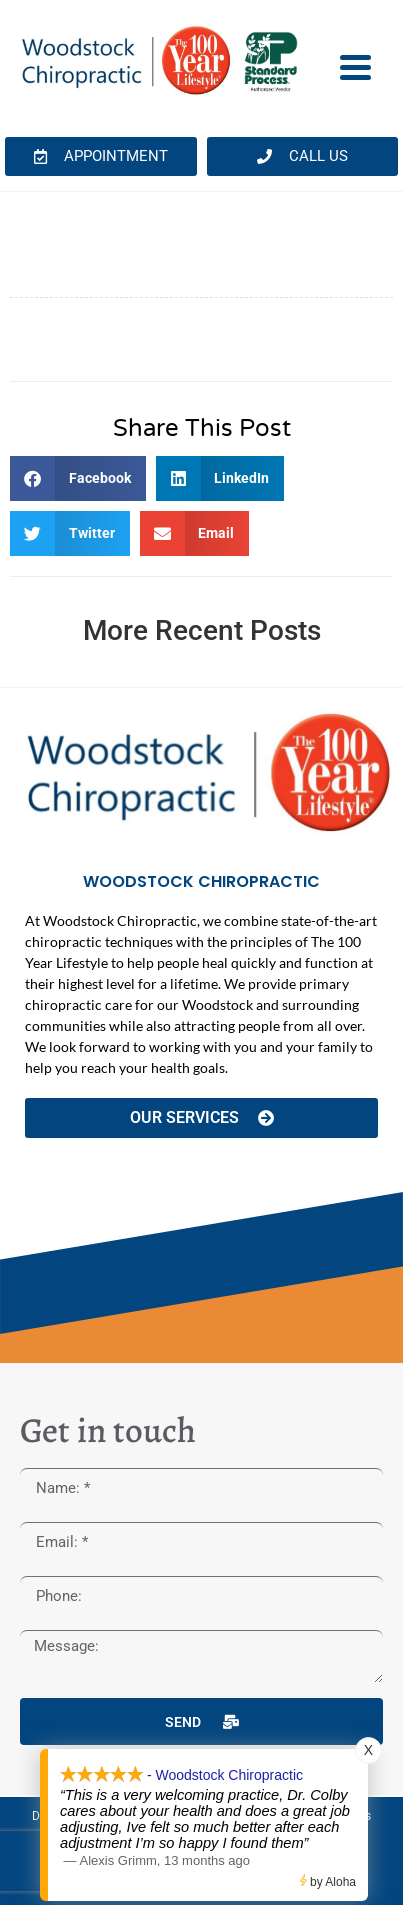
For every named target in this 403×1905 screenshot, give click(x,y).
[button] (78, 478)
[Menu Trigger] (355, 66)
